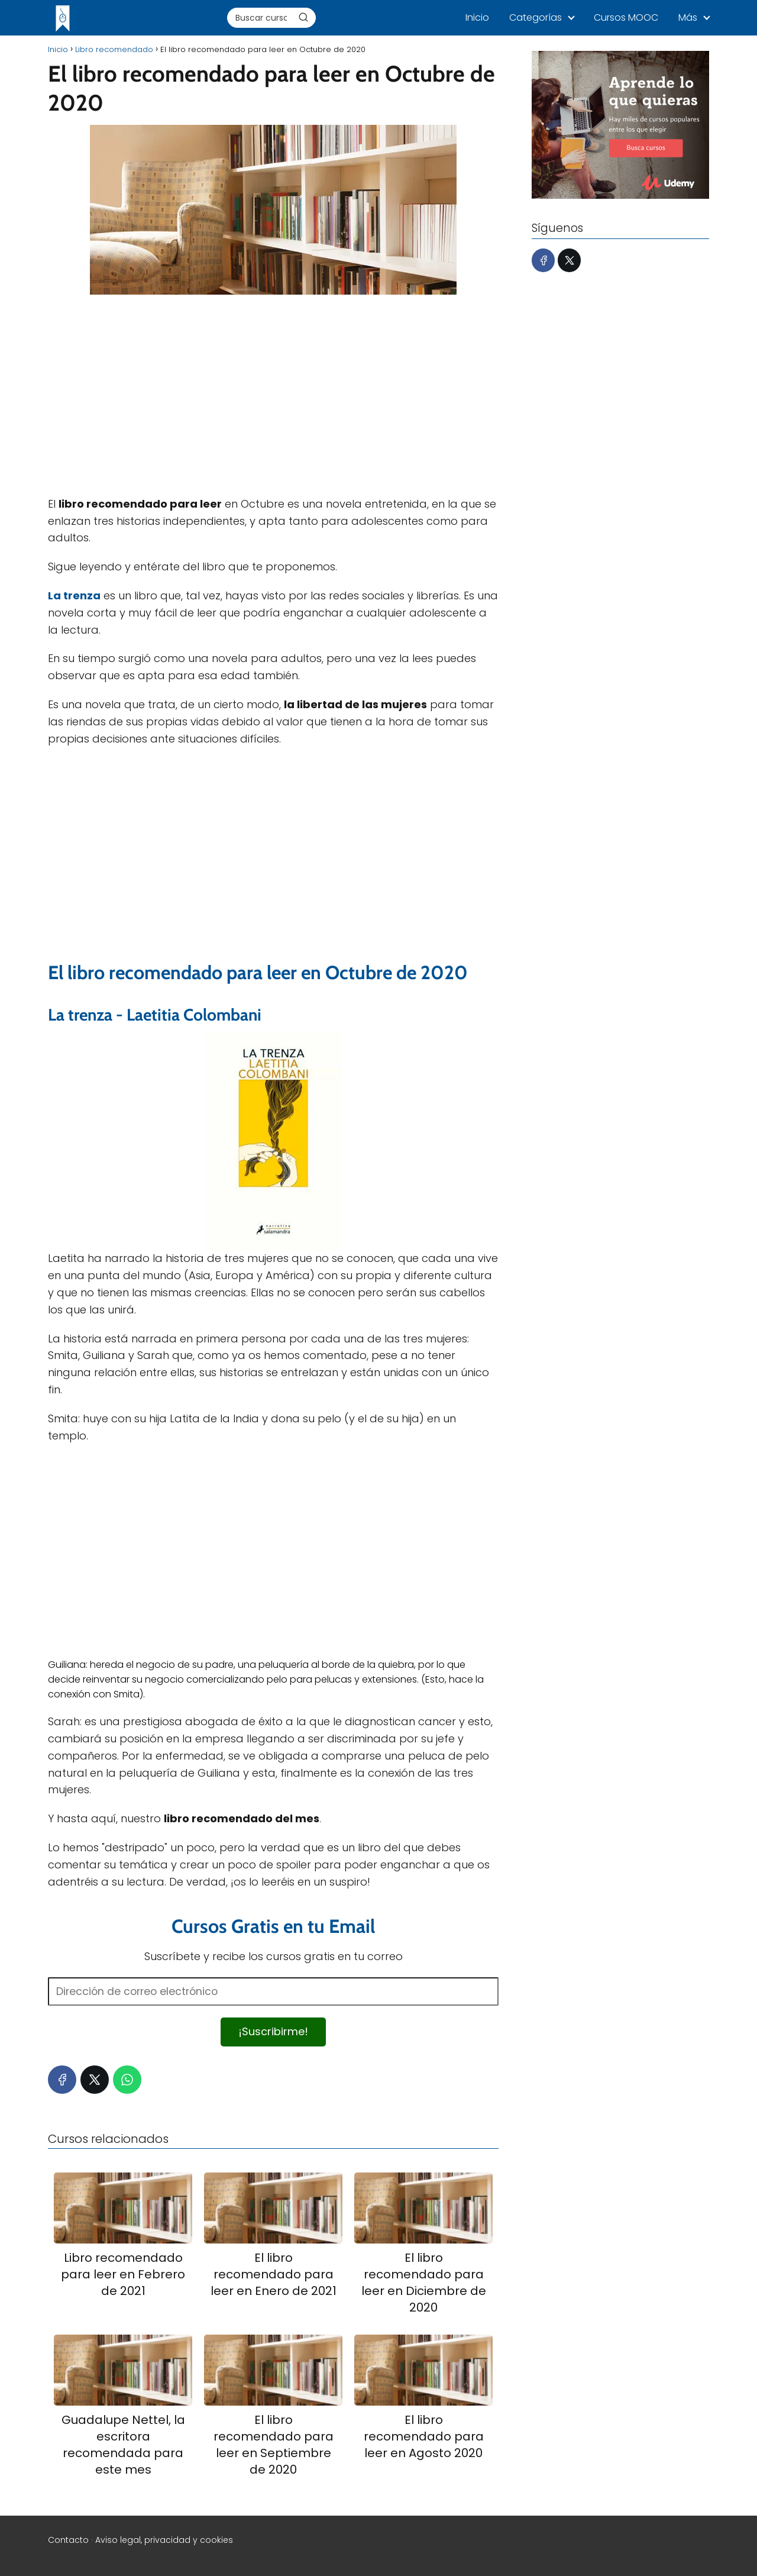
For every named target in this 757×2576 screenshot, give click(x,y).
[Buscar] (303, 17)
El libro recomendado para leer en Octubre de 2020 (258, 972)
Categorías (535, 17)
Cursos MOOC (626, 17)
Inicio (477, 17)
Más (687, 17)
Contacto (68, 2540)
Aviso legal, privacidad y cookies (164, 2540)
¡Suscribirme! (273, 2031)
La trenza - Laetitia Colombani (154, 1015)
